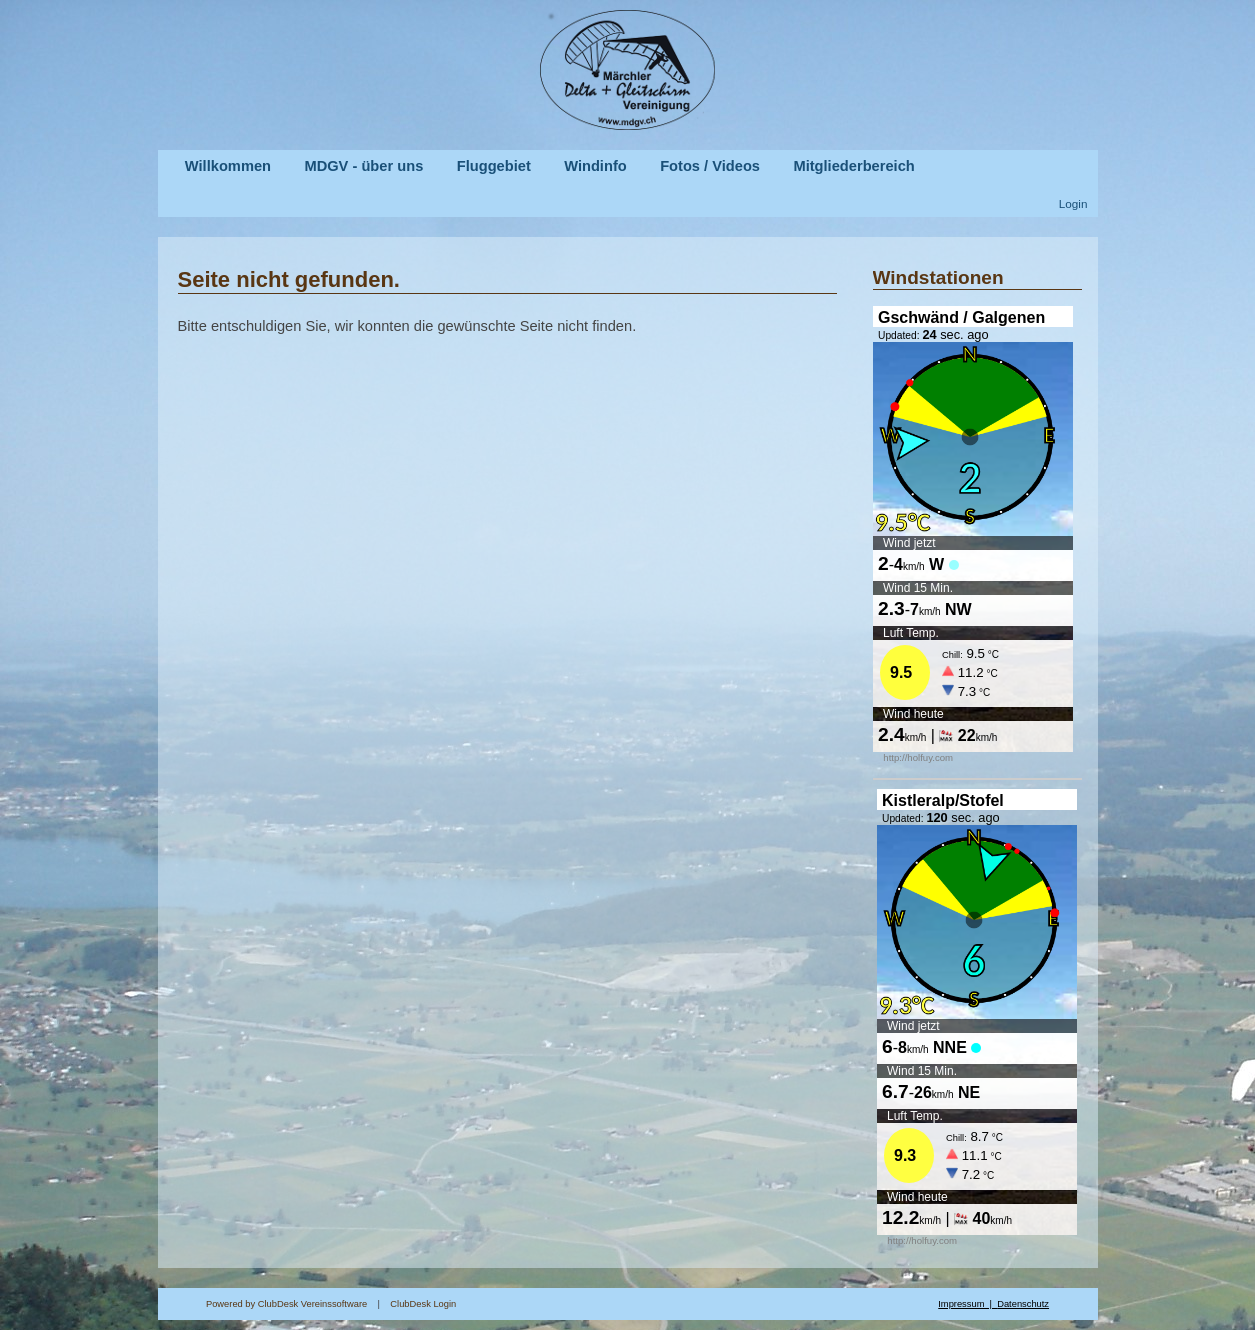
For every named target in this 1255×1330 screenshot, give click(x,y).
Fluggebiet (494, 166)
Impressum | (967, 1304)
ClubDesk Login (664, 1304)
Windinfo (595, 166)
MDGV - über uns (363, 166)
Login (1073, 203)
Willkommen (228, 166)
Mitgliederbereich (853, 166)
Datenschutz (1023, 1304)
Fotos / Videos (710, 166)
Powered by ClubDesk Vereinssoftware (286, 1304)
